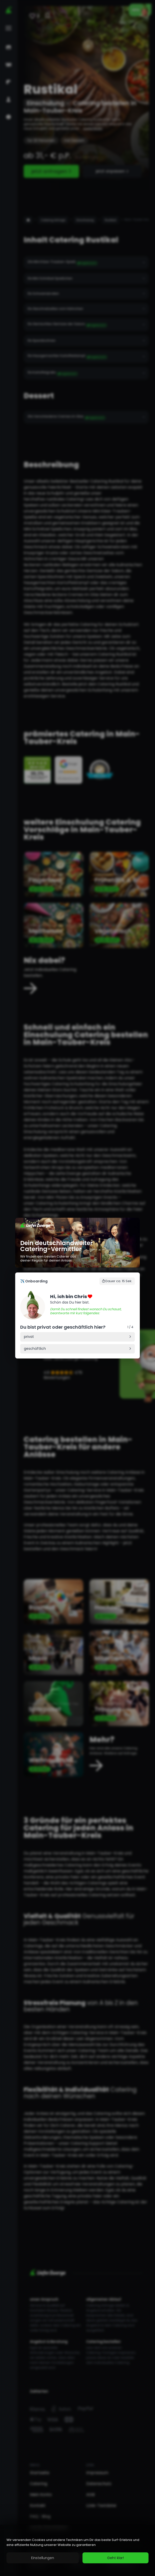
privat (29, 1336)
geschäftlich (35, 1348)
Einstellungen (42, 2557)
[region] (77, 2550)
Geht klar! (115, 2557)
